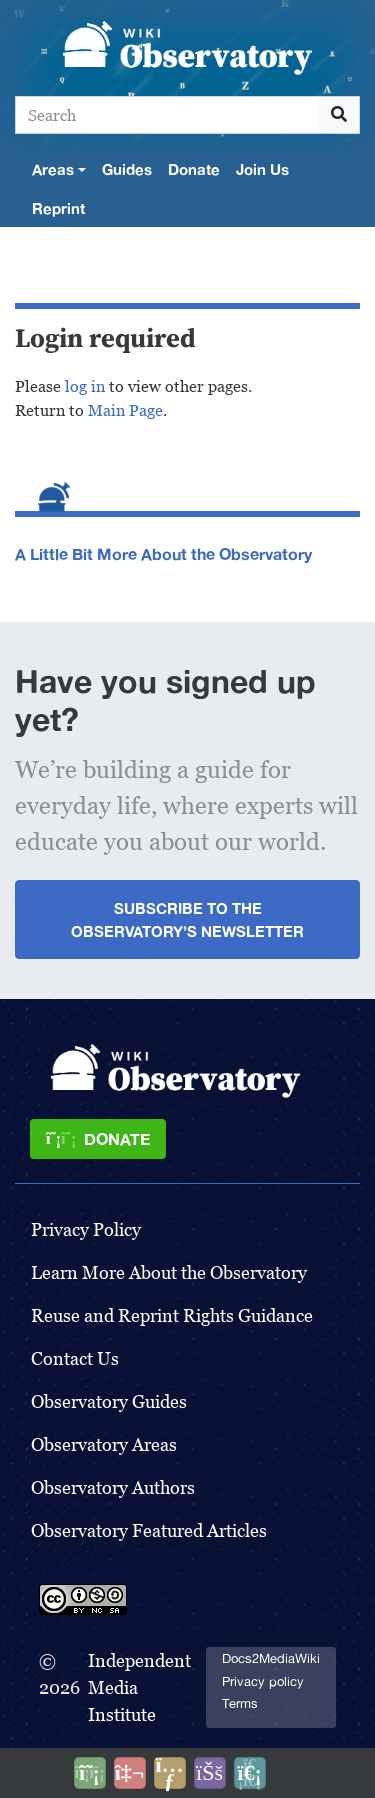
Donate (194, 169)
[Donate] (98, 1139)
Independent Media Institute (139, 1687)
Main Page (125, 410)
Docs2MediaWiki (271, 1658)
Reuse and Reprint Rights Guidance (172, 1315)
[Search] (167, 115)
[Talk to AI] (130, 1773)
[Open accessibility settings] (210, 1773)
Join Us (262, 169)
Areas (53, 169)
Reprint (58, 208)
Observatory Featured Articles (149, 1530)
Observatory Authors (113, 1487)
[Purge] (250, 1773)
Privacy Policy (86, 1229)
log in (85, 386)
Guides (127, 169)
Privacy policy (263, 1681)
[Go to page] (339, 115)
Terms (240, 1703)
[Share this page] (170, 1773)
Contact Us (75, 1358)
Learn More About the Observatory (169, 1272)
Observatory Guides (109, 1401)
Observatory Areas (104, 1444)
